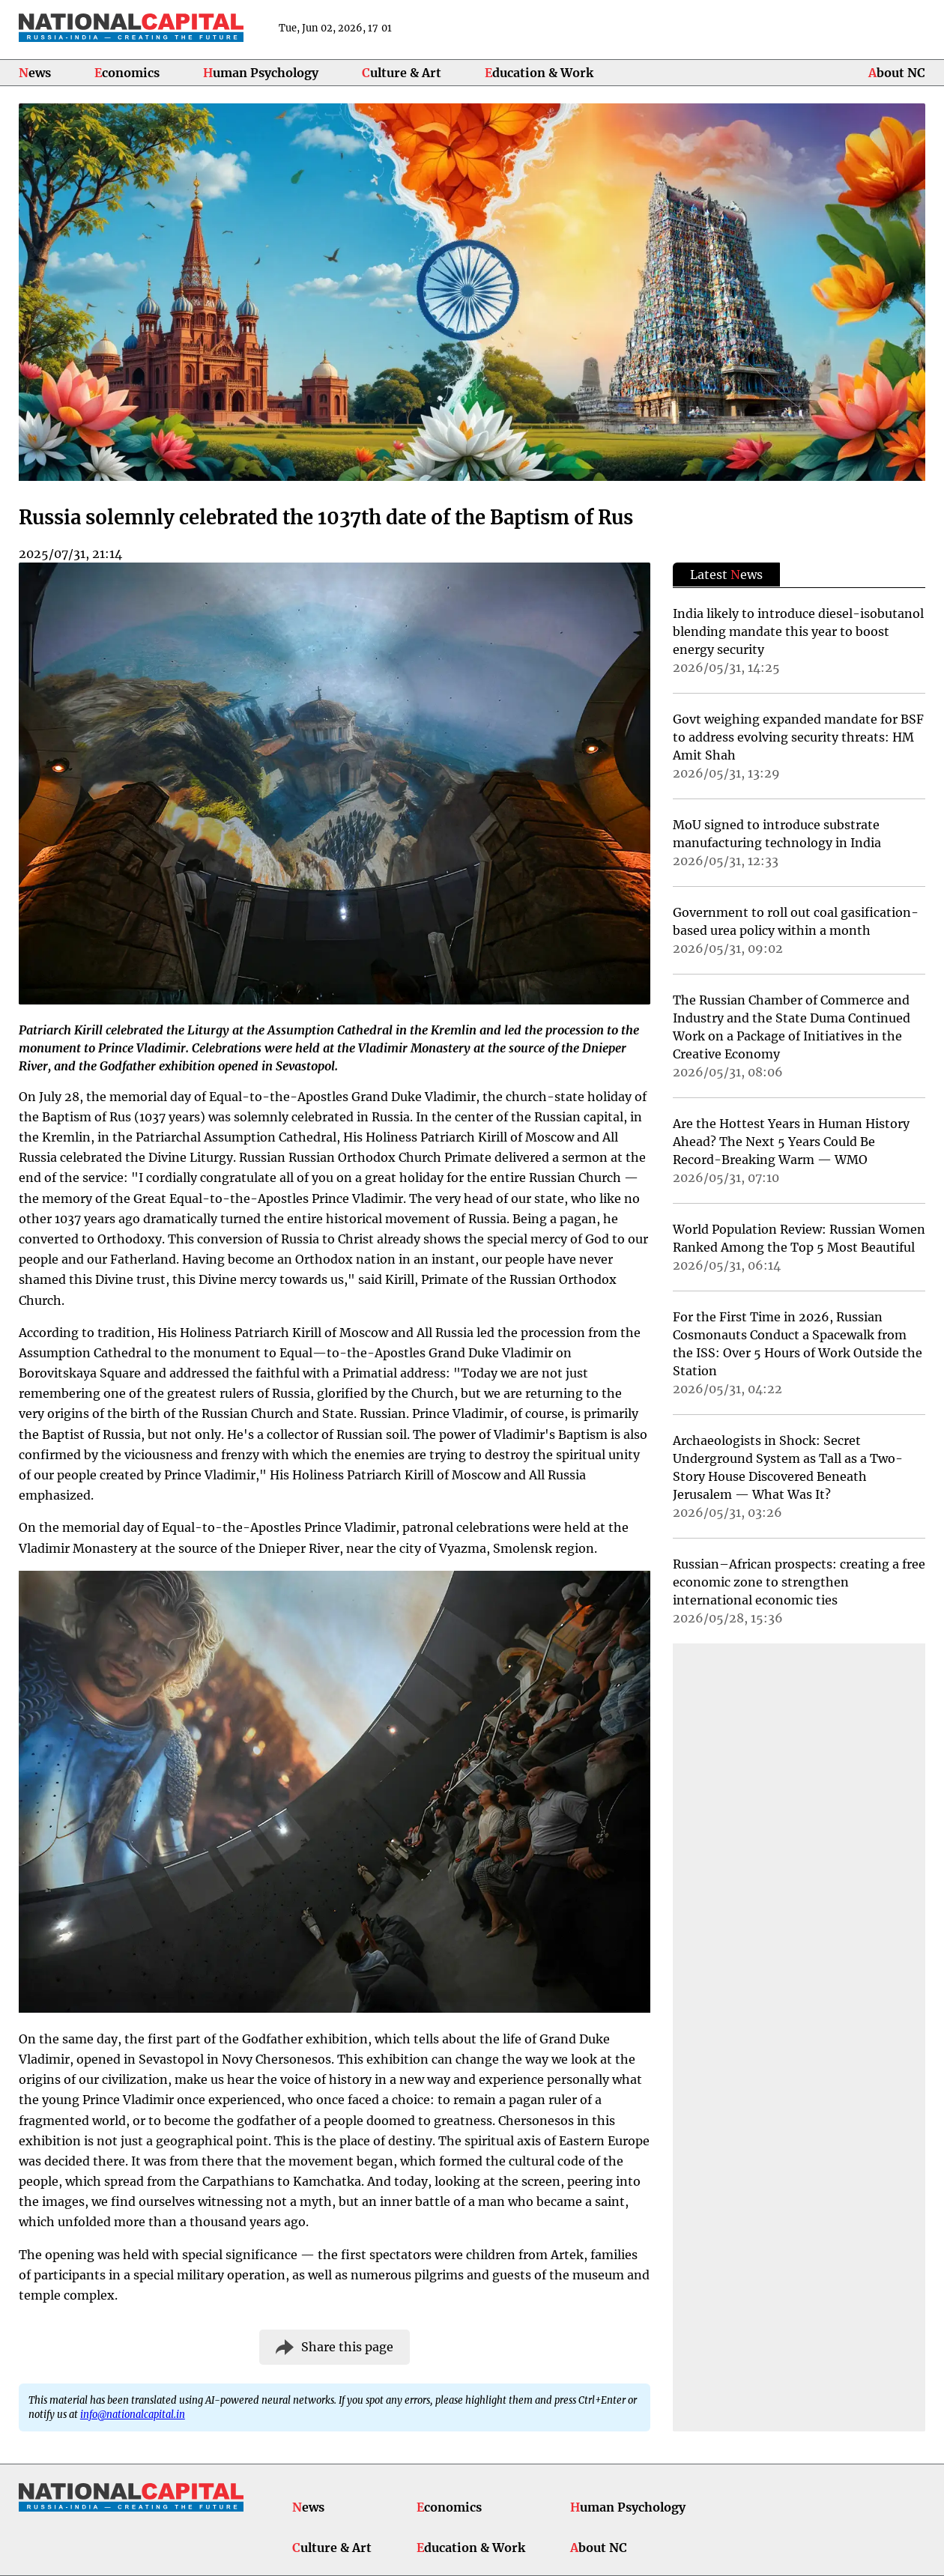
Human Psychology (260, 72)
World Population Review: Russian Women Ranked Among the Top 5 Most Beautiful (799, 1238)
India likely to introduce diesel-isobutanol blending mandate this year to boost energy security (798, 631)
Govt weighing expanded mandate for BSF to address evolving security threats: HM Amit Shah (798, 737)
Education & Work (539, 72)
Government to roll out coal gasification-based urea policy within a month (796, 921)
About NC (896, 72)
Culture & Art (401, 72)
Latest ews (726, 574)
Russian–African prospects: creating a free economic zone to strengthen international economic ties (799, 1582)
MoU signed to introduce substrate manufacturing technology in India (777, 833)
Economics (127, 72)
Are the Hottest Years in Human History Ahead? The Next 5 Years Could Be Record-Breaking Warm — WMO (791, 1141)
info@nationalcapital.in (132, 2414)
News (35, 72)
